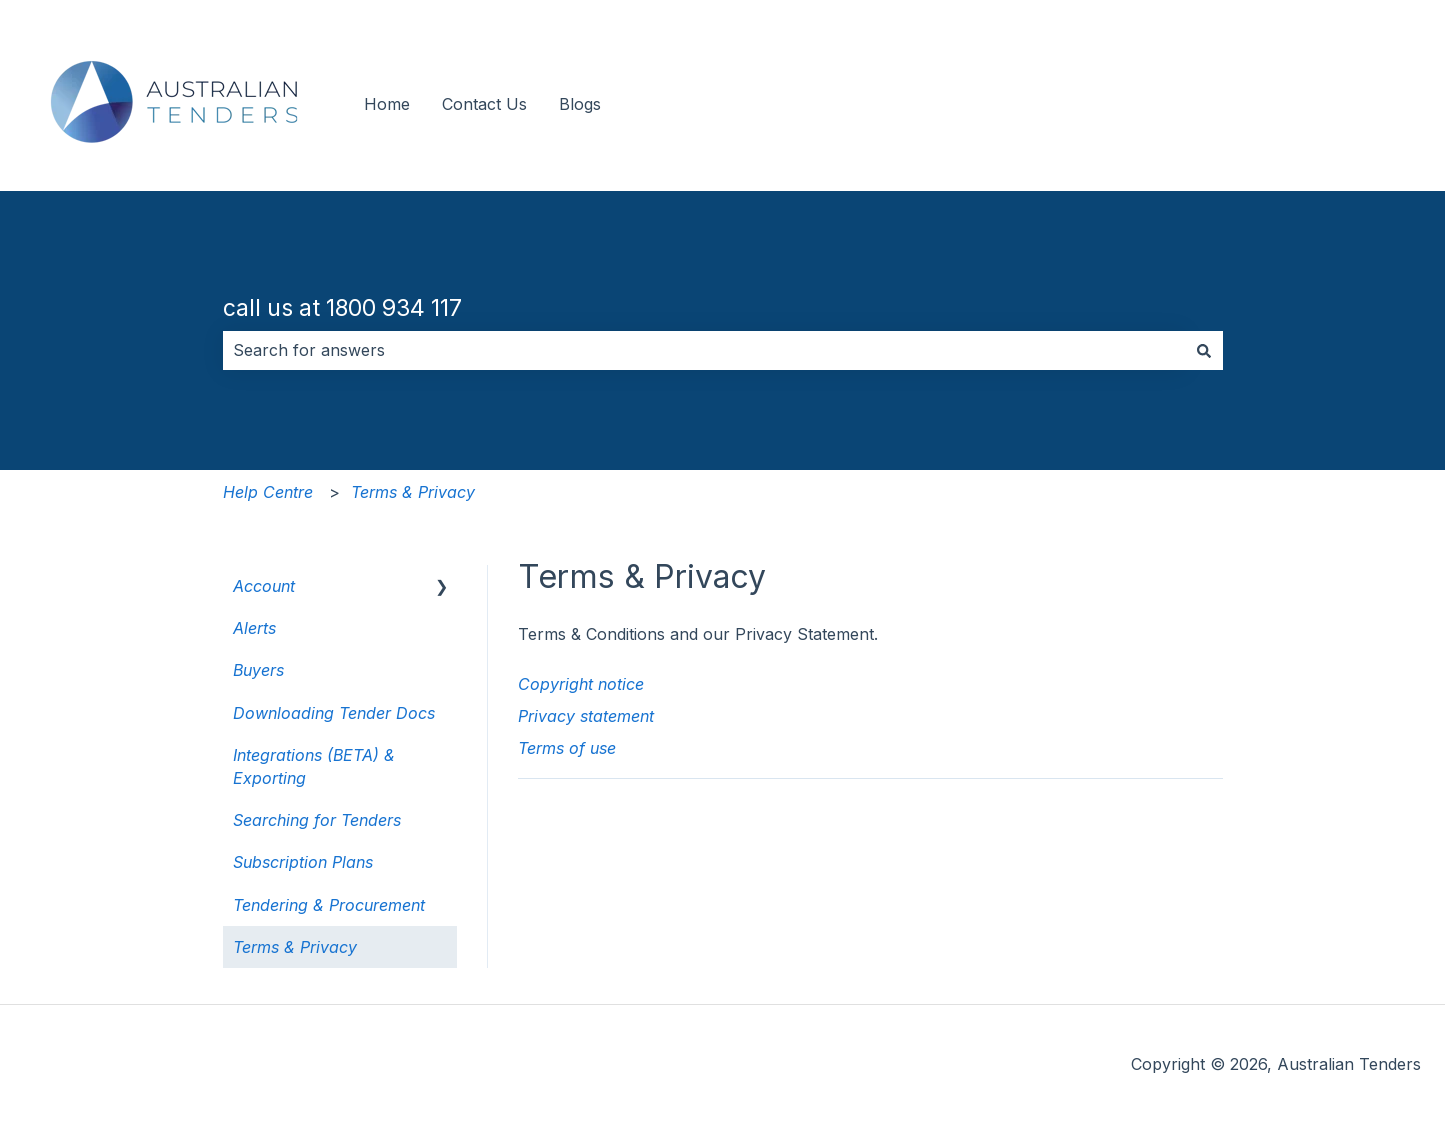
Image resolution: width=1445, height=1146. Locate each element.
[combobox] (704, 350)
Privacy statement (586, 716)
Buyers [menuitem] (258, 670)
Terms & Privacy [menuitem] (295, 947)
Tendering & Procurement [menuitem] (329, 905)
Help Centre (268, 492)
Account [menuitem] (264, 586)
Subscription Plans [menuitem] (303, 862)
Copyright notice (581, 684)
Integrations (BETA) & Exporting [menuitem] (314, 766)
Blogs (580, 104)
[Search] (1204, 350)
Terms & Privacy (413, 492)
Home (387, 104)
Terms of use (567, 748)
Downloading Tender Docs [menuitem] (334, 713)
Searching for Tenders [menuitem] (317, 820)
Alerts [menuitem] (254, 628)
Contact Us (484, 104)
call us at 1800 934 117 (342, 308)
